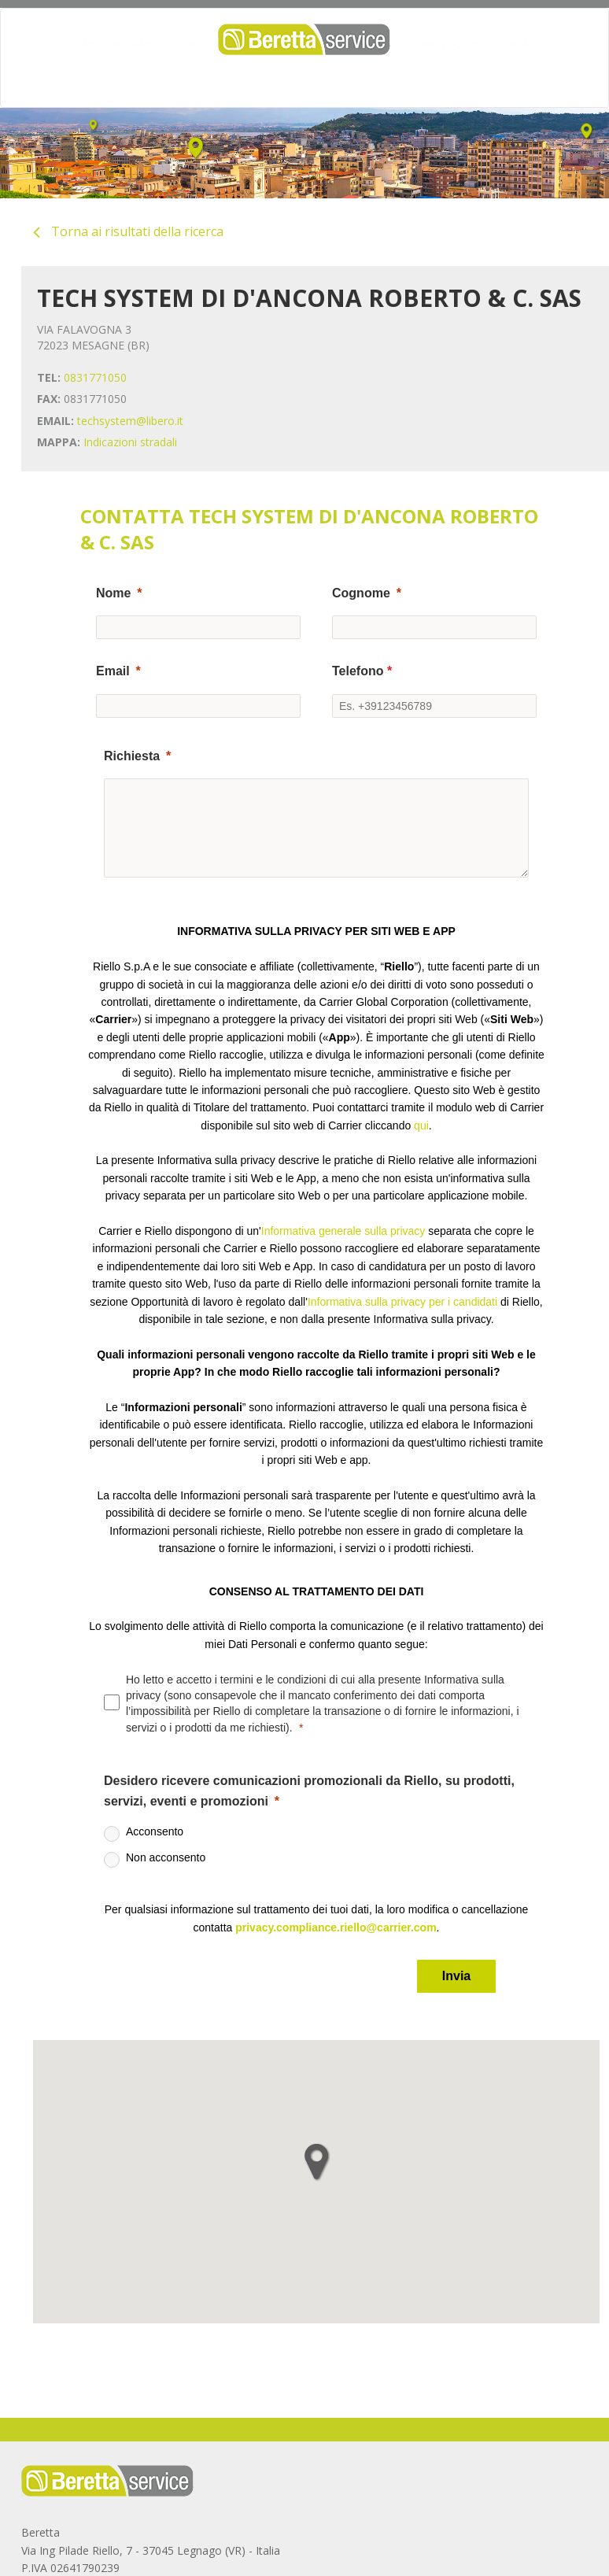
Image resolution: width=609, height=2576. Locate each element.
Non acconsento (165, 1857)
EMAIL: (55, 420)
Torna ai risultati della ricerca (128, 231)
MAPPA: (58, 441)
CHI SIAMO (131, 75)
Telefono (362, 671)
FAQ (376, 75)
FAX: (49, 398)
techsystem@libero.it (130, 420)
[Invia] (456, 1976)
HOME (82, 75)
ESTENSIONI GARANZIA (218, 75)
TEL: (49, 377)
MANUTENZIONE (320, 75)
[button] (316, 2162)
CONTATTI (519, 75)
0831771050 (95, 377)
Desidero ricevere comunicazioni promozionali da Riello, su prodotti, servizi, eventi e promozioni (309, 1791)
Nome (113, 593)
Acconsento (154, 1831)
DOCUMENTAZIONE (441, 75)
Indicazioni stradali (130, 441)
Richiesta (132, 756)
